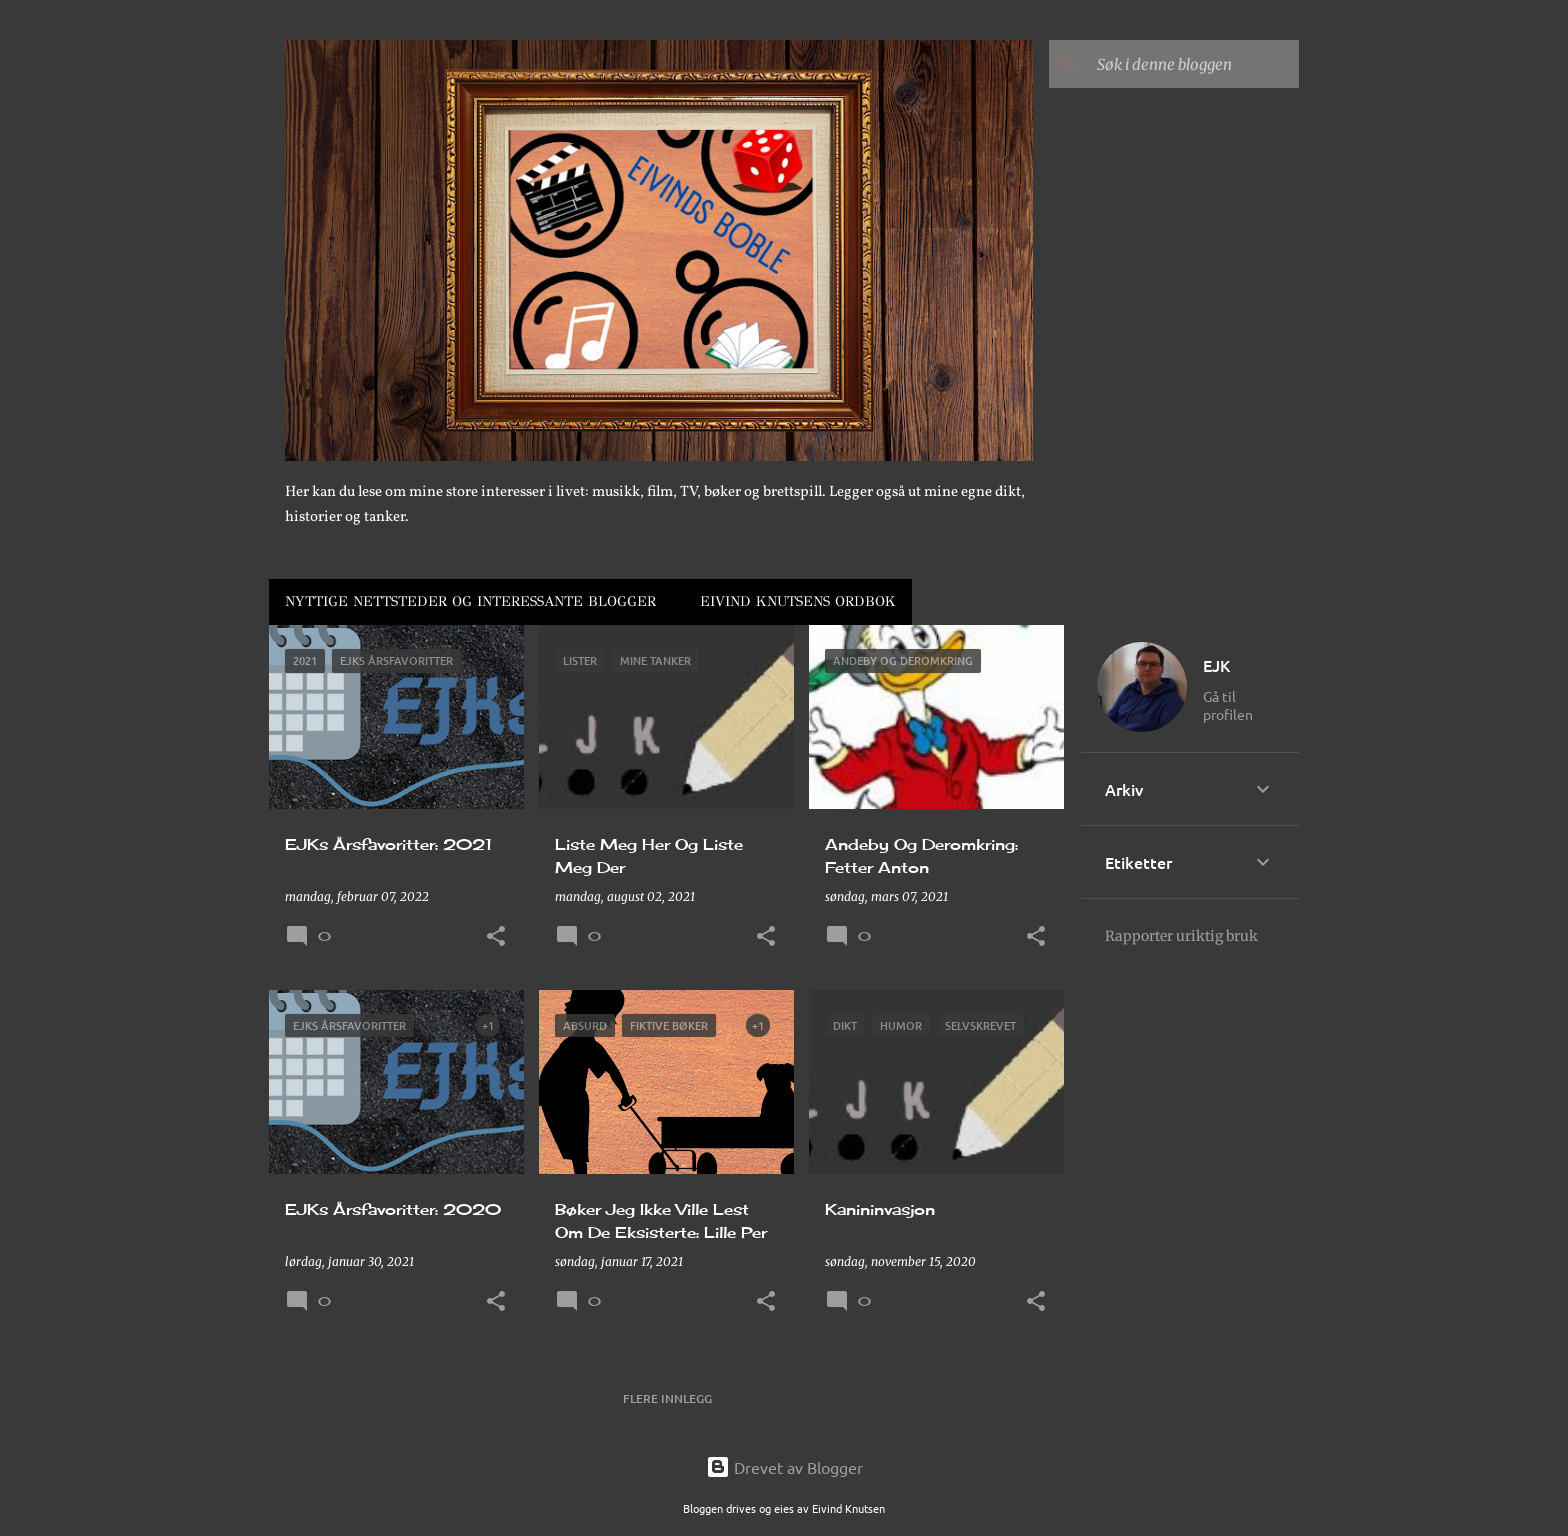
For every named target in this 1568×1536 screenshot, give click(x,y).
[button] (496, 937)
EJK (1216, 665)
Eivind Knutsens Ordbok (798, 601)
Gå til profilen (1228, 705)
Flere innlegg (667, 1398)
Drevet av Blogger (784, 1467)
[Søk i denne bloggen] (1194, 64)
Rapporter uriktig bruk (1181, 936)
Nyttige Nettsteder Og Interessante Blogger (470, 601)
